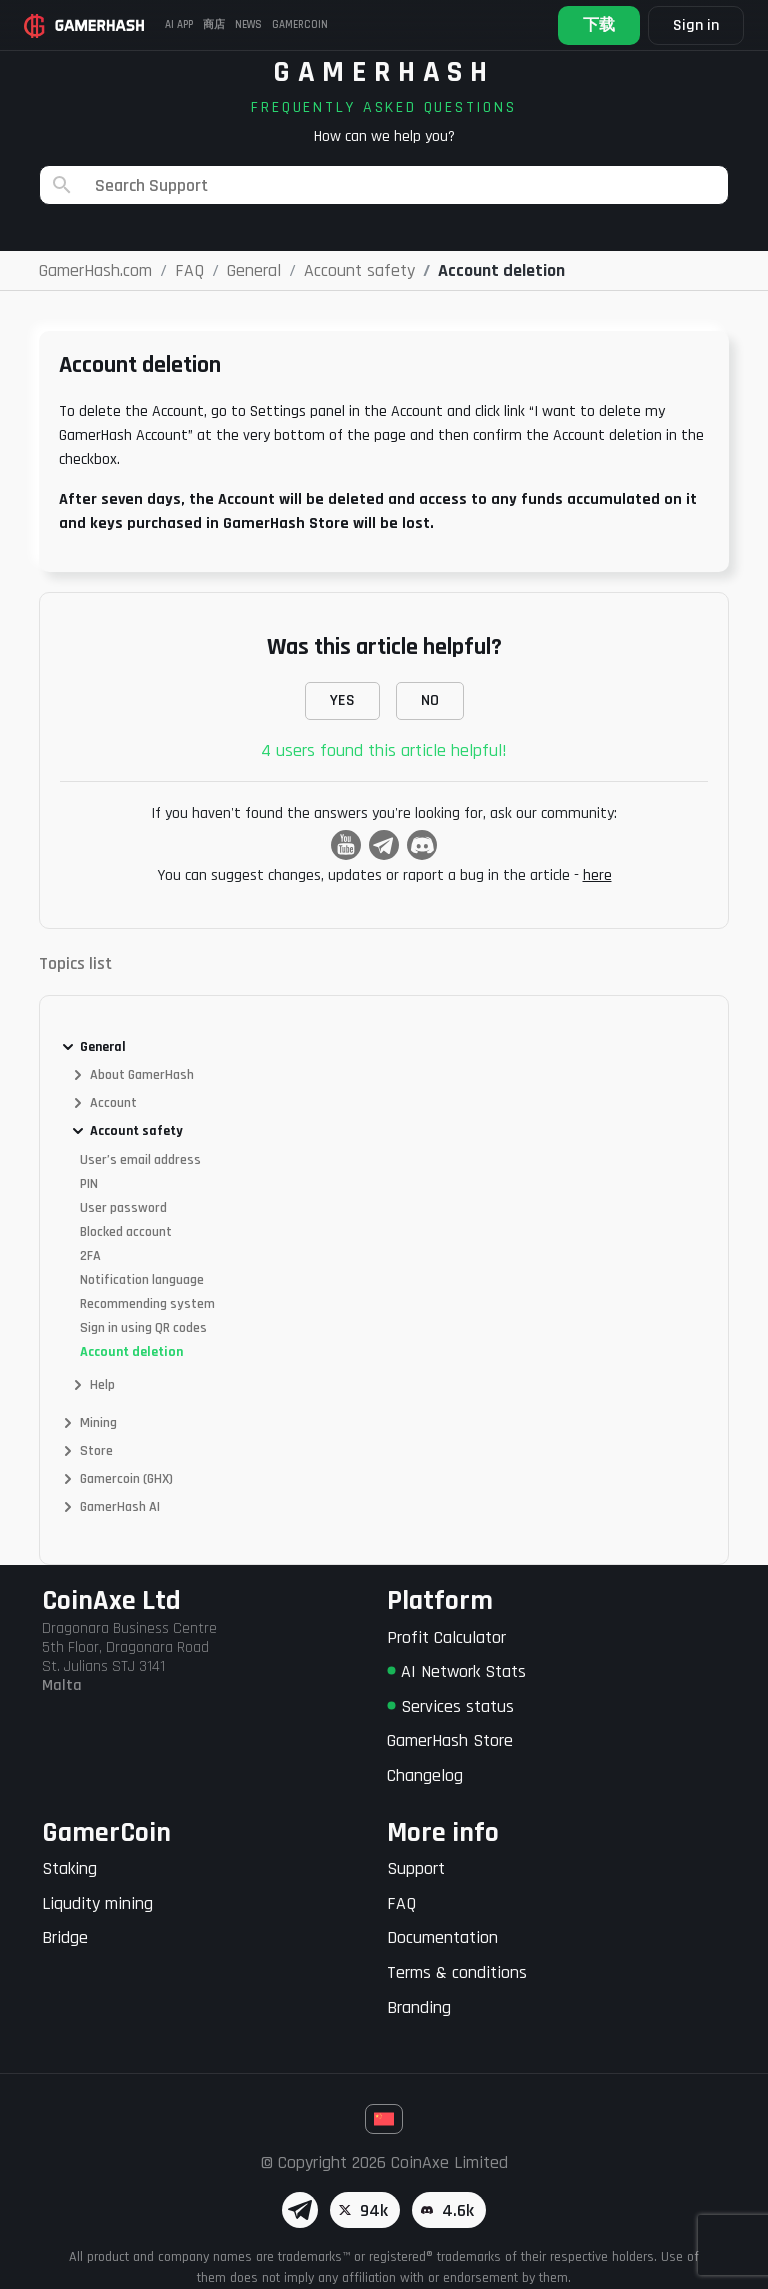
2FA (90, 1256)
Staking (69, 1868)
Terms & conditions (457, 1972)
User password (123, 1208)
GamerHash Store (450, 1740)
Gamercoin (300, 25)
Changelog (425, 1775)
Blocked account (126, 1232)
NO (430, 700)
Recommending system (147, 1304)
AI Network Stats (456, 1671)
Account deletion (131, 1352)
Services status (450, 1706)
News (248, 25)
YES (342, 700)
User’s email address (140, 1160)
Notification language (142, 1280)
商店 (214, 25)
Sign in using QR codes (143, 1328)
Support (416, 1868)
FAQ (401, 1903)
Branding (419, 2007)
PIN (89, 1184)
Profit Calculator (446, 1637)
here (597, 875)
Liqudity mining (97, 1903)
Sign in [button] (696, 25)
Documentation (442, 1937)
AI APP (179, 25)
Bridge (65, 1937)
